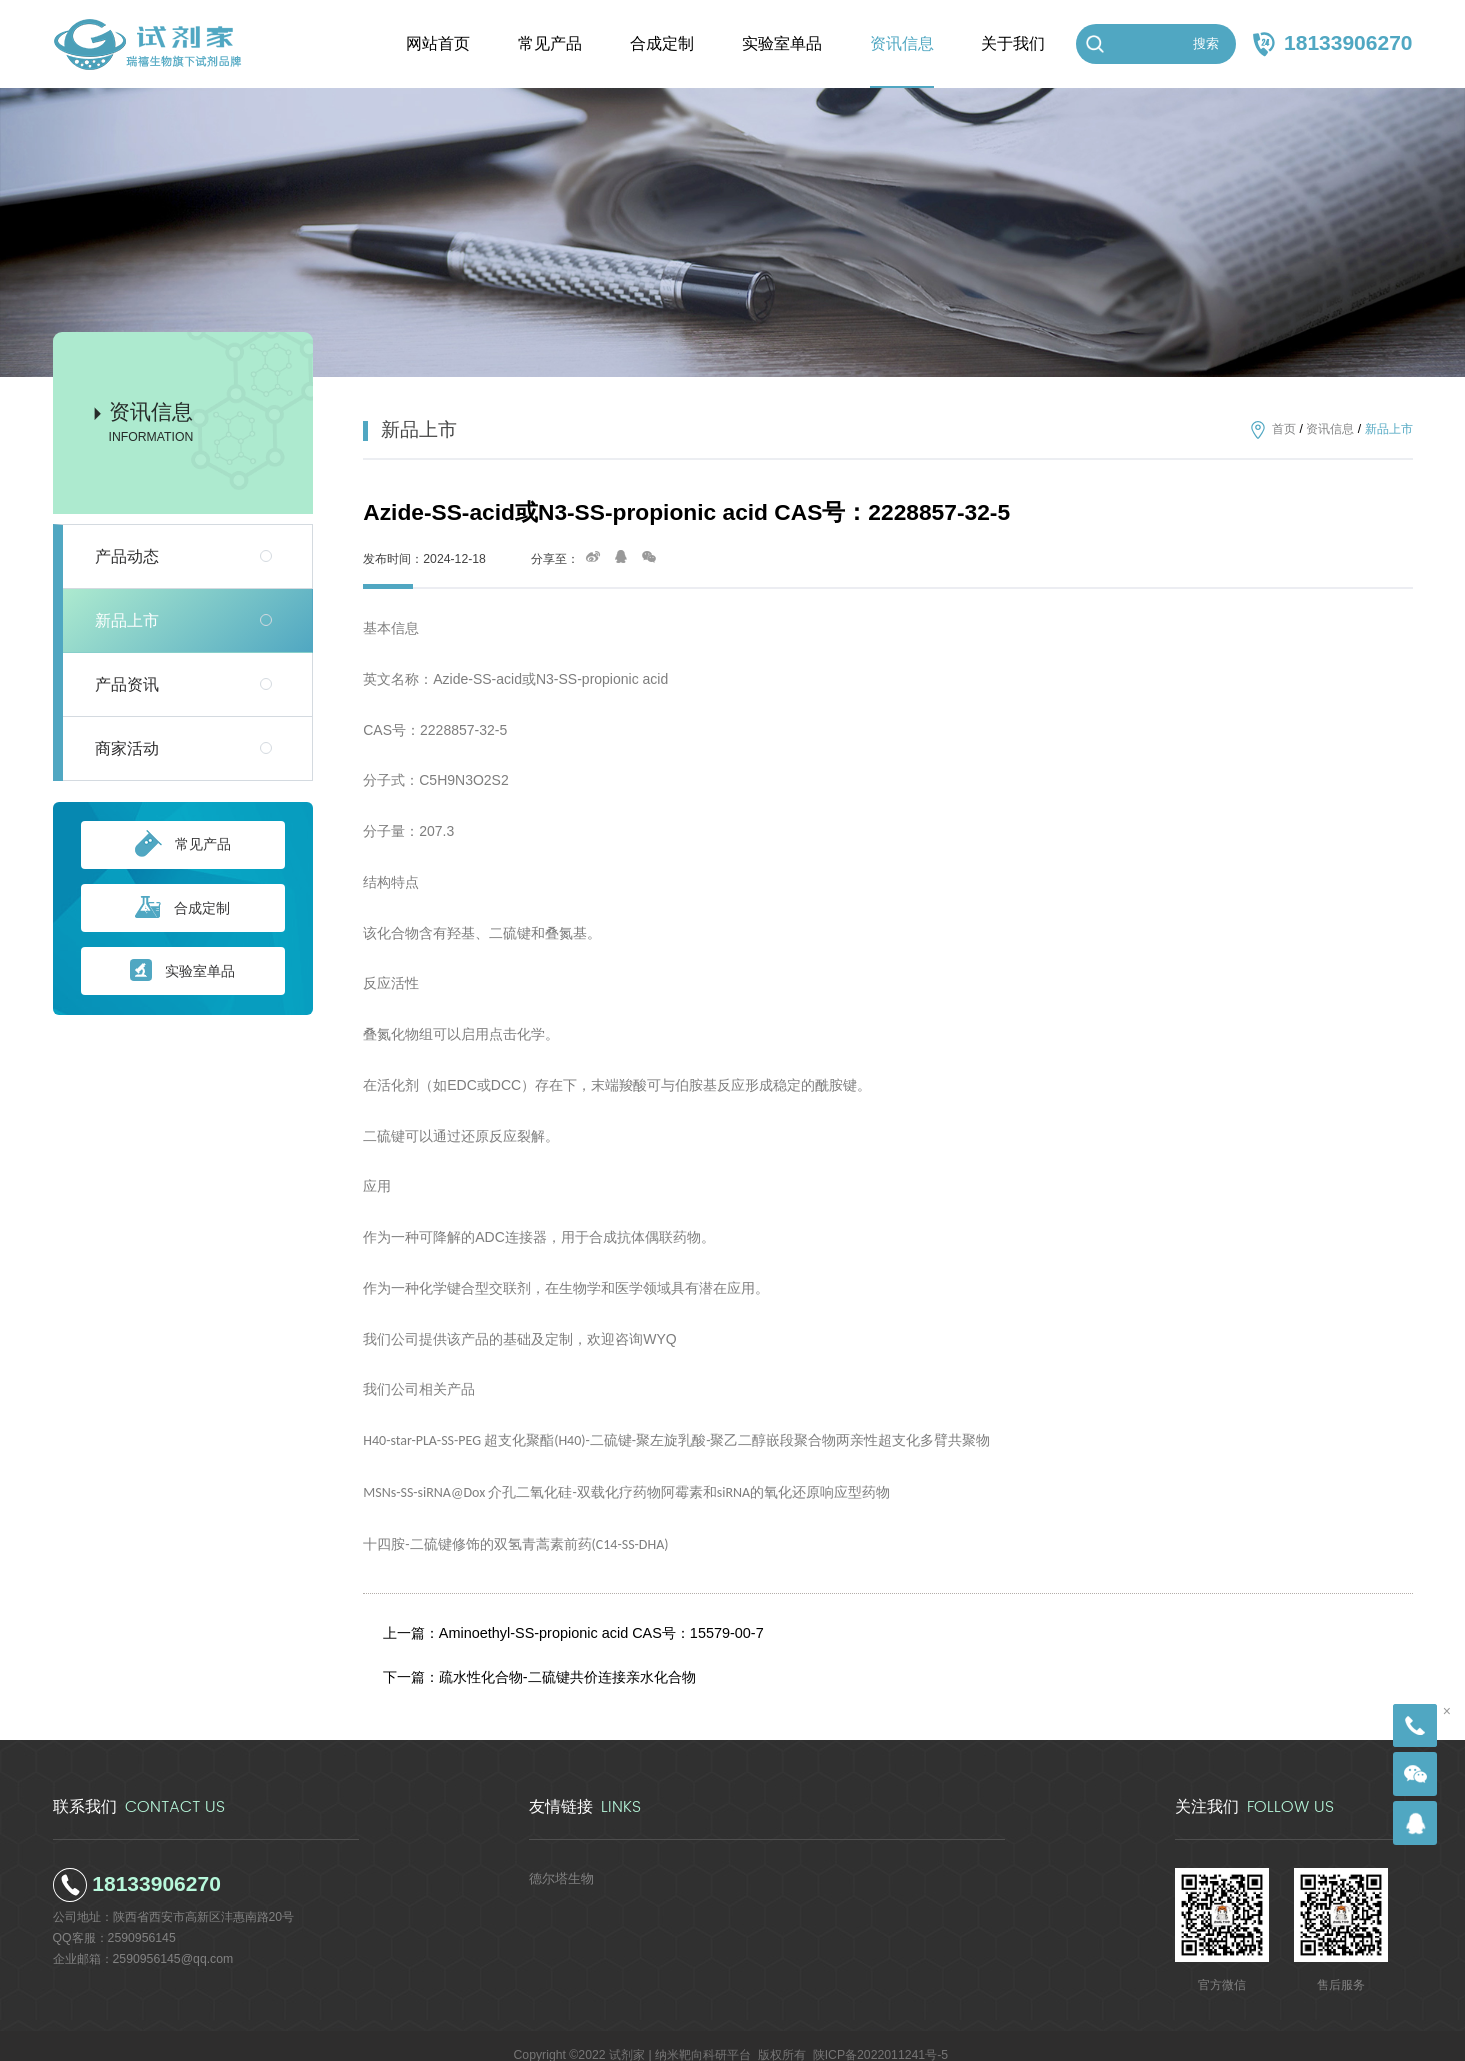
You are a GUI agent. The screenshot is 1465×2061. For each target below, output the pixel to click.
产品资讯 (127, 684)
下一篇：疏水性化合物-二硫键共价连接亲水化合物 (536, 1663)
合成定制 (182, 908)
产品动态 (127, 556)
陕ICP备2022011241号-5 (880, 2036)
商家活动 (127, 748)
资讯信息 (1330, 430)
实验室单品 (182, 971)
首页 (1284, 430)
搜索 (1206, 43)
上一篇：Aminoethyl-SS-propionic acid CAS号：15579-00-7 (565, 1628)
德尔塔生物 (559, 1859)
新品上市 (127, 620)
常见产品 (183, 845)
